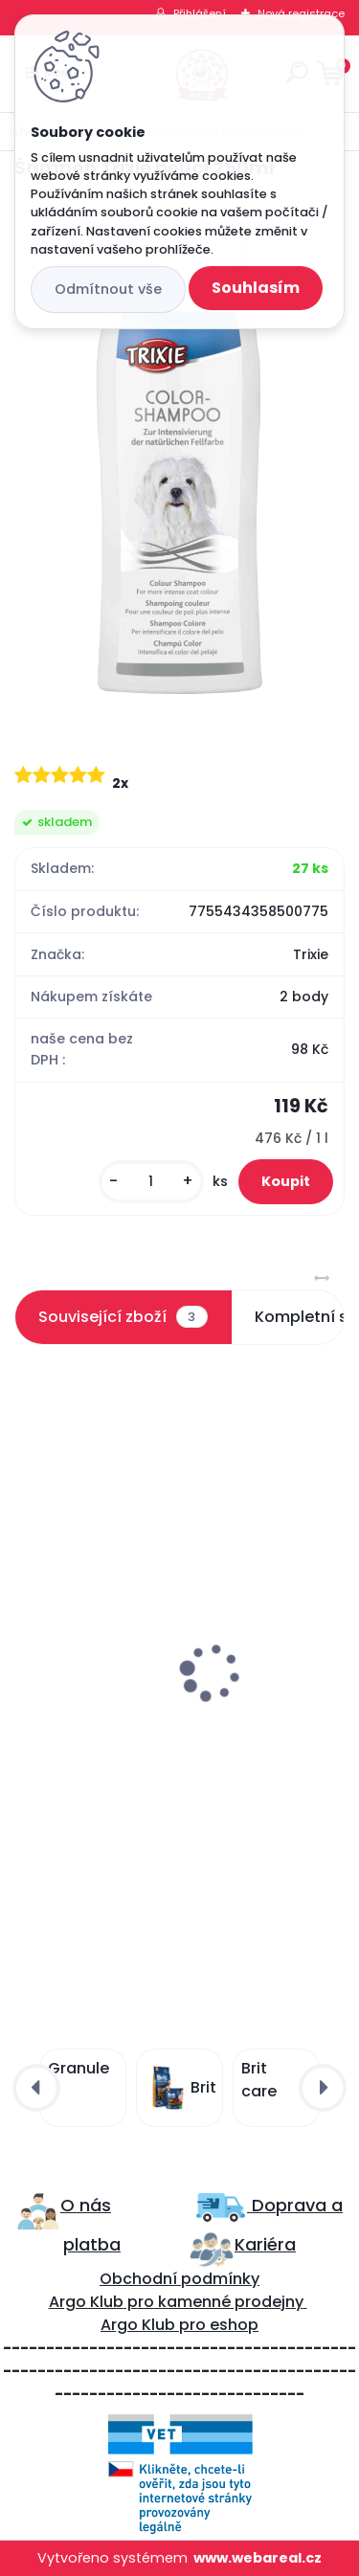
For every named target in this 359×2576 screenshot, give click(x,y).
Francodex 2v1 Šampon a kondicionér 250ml (162, 1724)
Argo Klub (86, 2302)
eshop (232, 2325)
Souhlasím (256, 288)
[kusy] (151, 1181)
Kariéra (265, 2244)
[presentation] (28, 1626)
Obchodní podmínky (179, 2279)
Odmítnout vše (108, 289)
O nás (85, 2205)
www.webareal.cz (257, 2557)
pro (192, 2325)
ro (146, 2302)
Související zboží (122, 1317)
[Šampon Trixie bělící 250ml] (179, 455)
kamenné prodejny (228, 2302)
